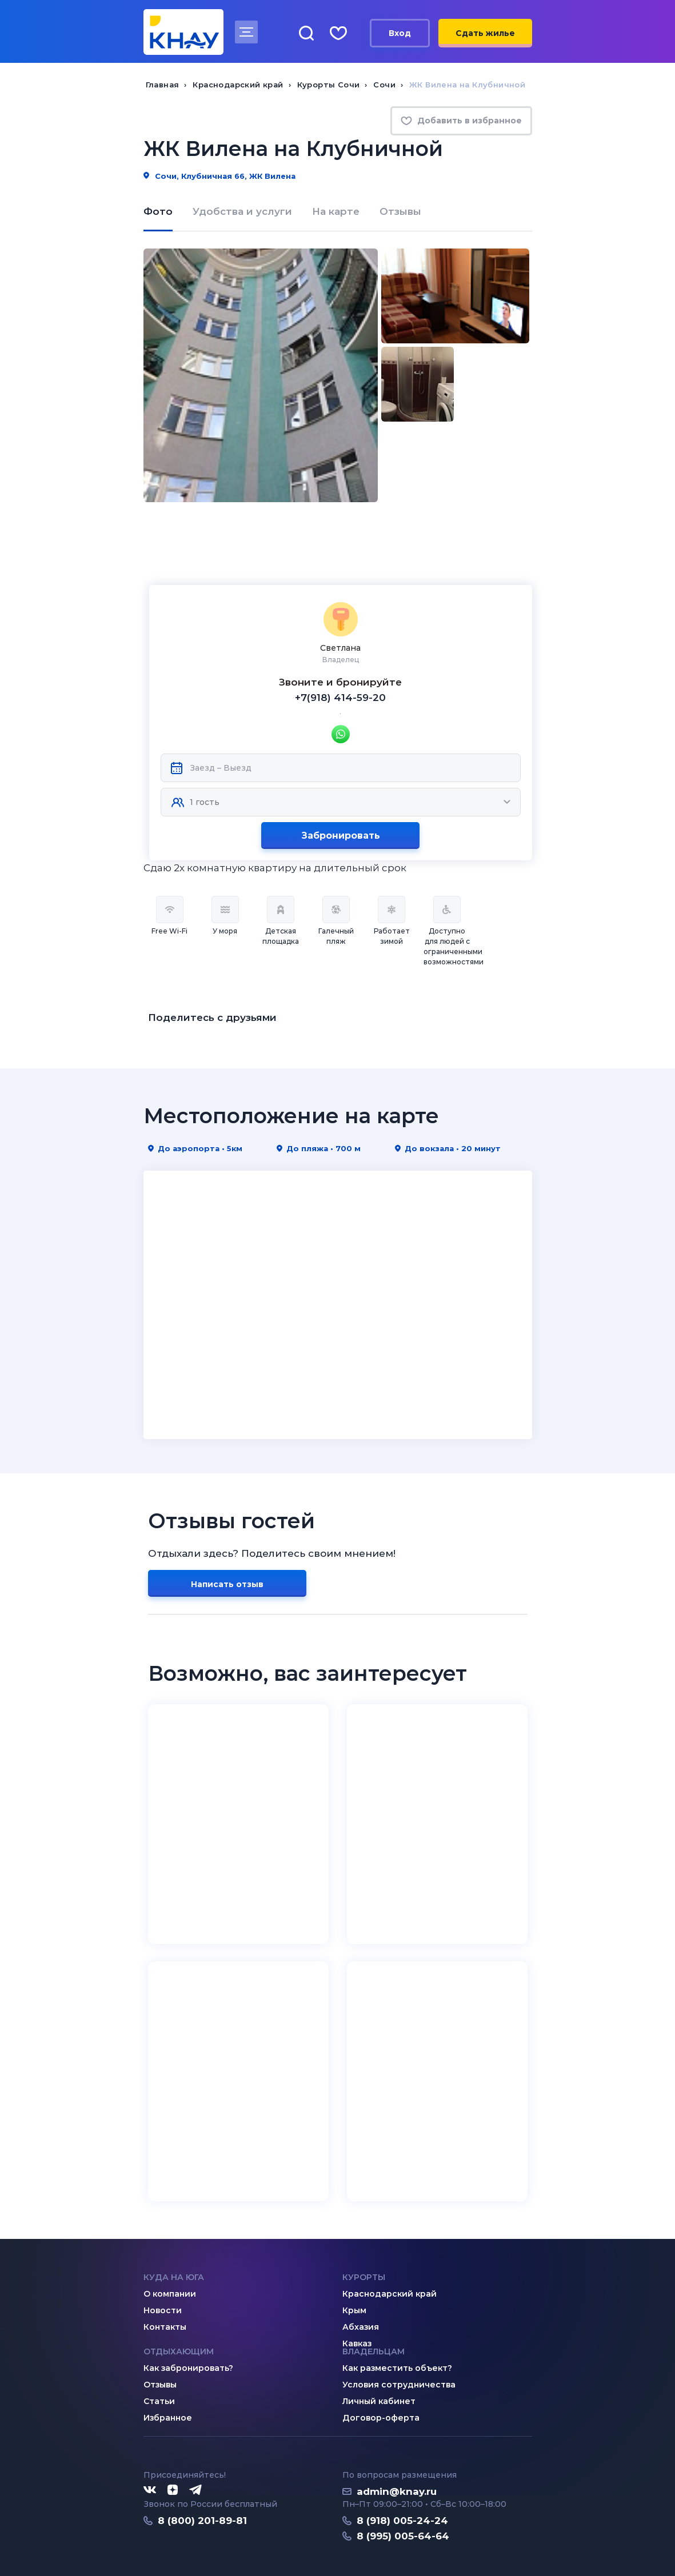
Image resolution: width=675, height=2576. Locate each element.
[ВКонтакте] (149, 2427)
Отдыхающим (178, 2289)
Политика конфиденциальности (210, 2540)
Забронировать (340, 772)
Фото (158, 211)
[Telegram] (196, 2427)
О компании (169, 2231)
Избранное (167, 2355)
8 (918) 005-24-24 (402, 2457)
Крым (354, 2247)
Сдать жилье (485, 33)
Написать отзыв (227, 1521)
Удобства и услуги (242, 211)
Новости (162, 2247)
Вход (400, 33)
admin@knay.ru (397, 2428)
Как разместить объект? (397, 2305)
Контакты (164, 2264)
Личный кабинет (379, 2338)
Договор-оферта (381, 2355)
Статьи (159, 2338)
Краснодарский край (389, 2231)
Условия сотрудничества (399, 2322)
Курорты (363, 2214)
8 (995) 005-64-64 (403, 2473)
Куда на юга (173, 2214)
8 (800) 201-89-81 (202, 2457)
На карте (336, 211)
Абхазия (360, 2264)
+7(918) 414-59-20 (340, 634)
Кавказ (357, 2280)
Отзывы (400, 211)
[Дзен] (172, 2427)
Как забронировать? (188, 2305)
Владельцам (373, 2289)
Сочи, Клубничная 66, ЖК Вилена (219, 176)
